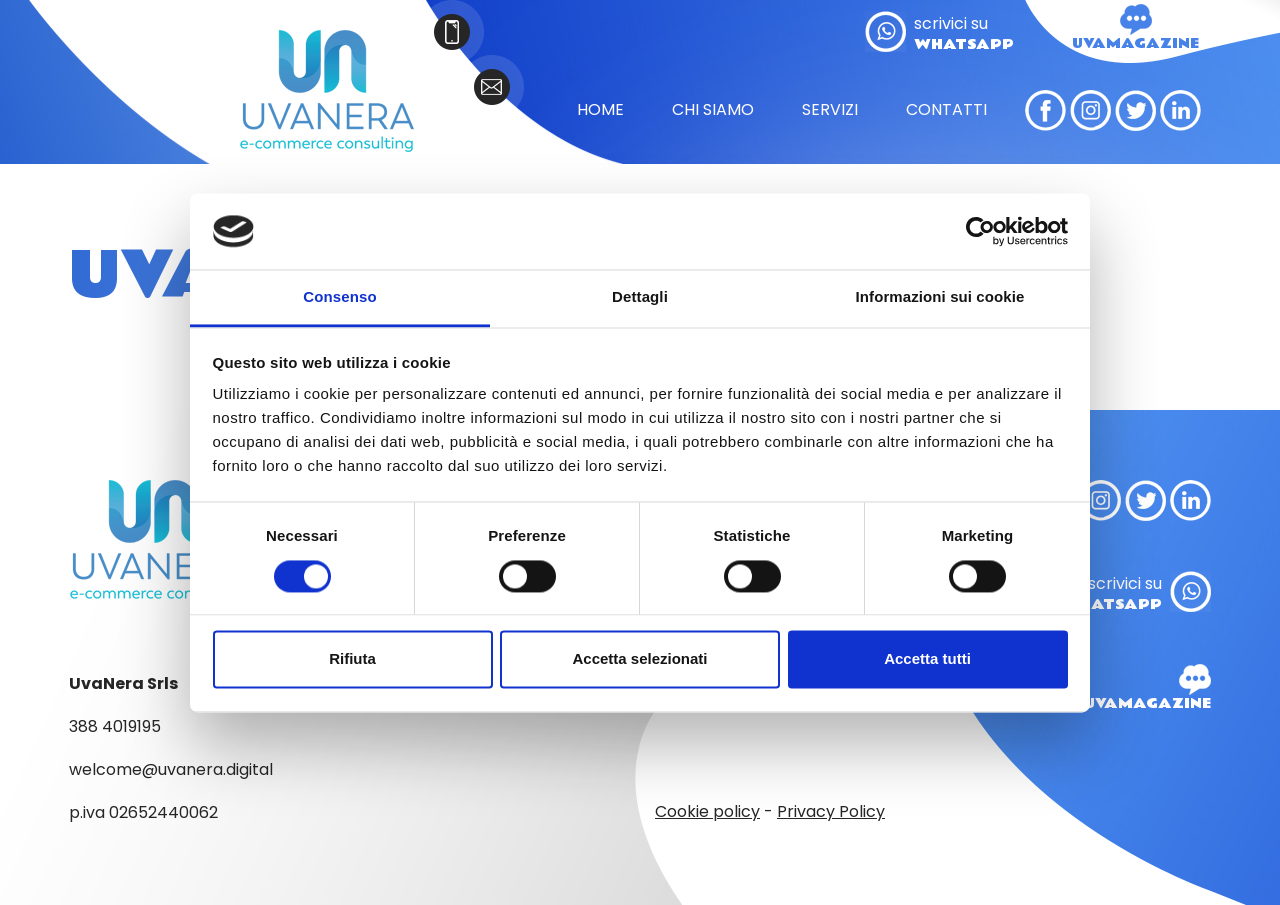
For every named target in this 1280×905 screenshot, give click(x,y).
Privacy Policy (831, 811)
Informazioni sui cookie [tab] (940, 297)
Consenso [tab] (339, 297)
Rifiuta (352, 659)
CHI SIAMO (713, 110)
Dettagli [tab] (640, 297)
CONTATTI (946, 110)
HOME (600, 110)
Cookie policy (707, 811)
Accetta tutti (927, 659)
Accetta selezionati (639, 659)
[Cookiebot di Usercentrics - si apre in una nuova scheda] (980, 231)
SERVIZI (830, 110)
